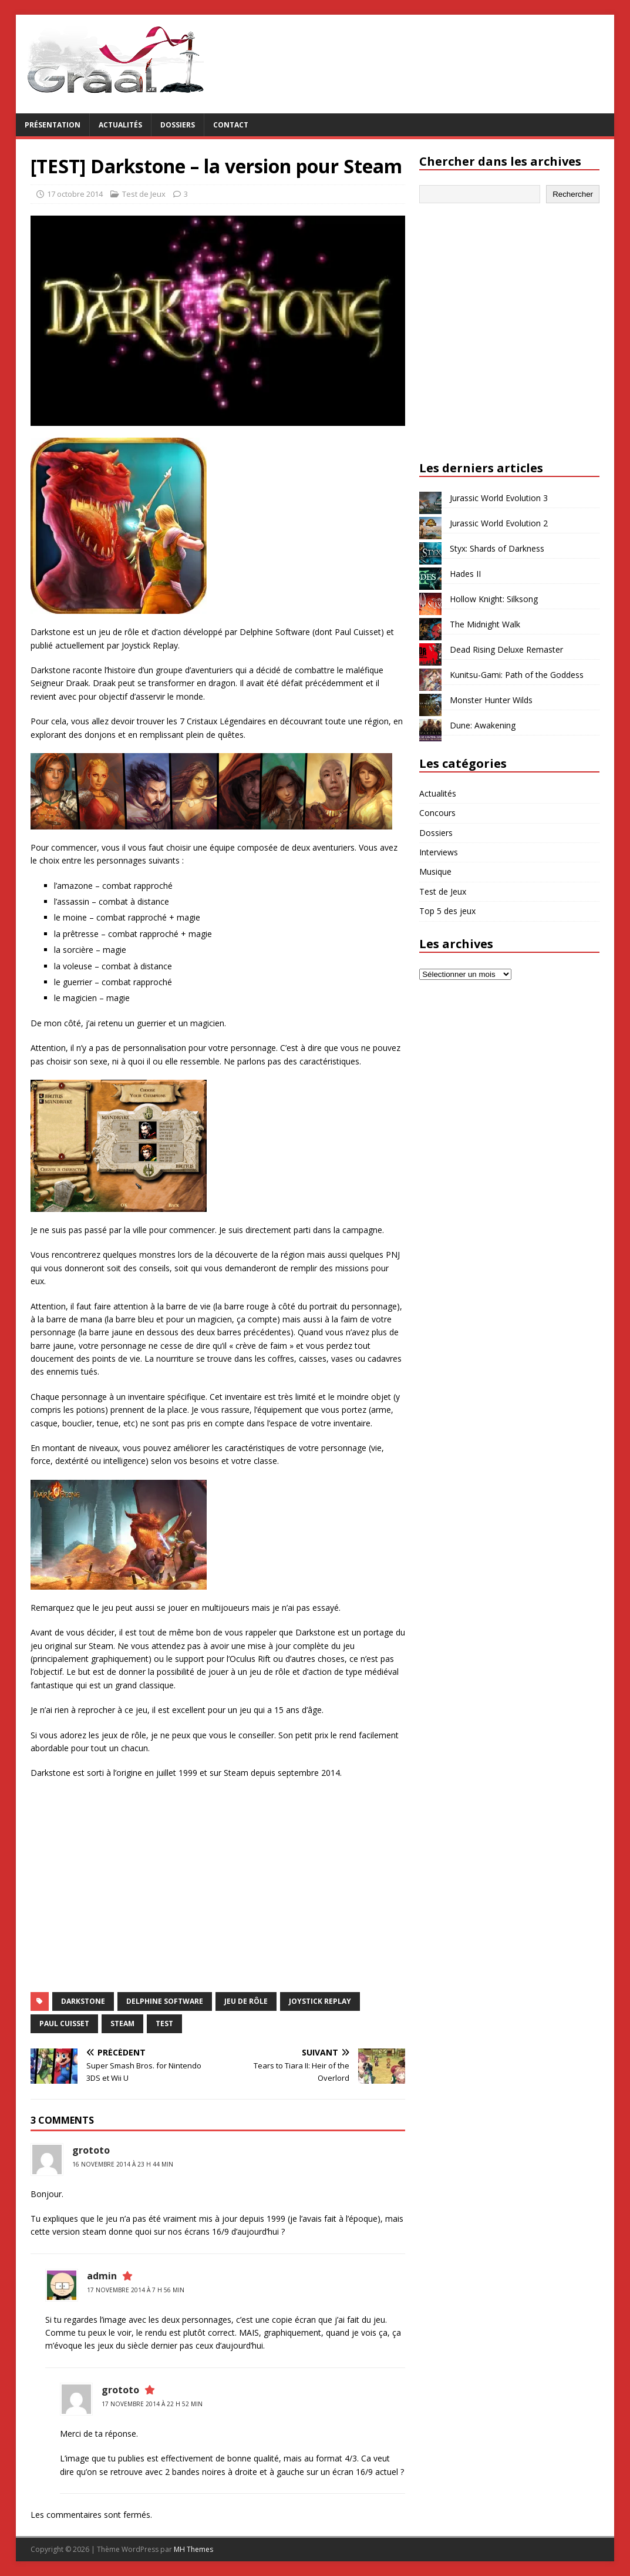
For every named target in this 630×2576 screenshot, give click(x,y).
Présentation (52, 125)
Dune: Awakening (483, 725)
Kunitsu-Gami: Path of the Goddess (517, 674)
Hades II (465, 573)
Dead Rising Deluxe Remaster (506, 649)
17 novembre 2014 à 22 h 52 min (152, 2404)
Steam (122, 2023)
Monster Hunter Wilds (491, 700)
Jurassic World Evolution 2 (499, 523)
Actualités (120, 125)
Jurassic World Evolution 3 (499, 497)
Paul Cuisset (64, 2023)
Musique (435, 871)
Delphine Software (164, 2001)
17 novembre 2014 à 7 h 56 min (135, 2290)
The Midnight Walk (485, 624)
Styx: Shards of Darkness (497, 548)
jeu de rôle (246, 2001)
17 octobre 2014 (75, 194)
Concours (437, 812)
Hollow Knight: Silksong (494, 598)
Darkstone (83, 2001)
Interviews (438, 852)
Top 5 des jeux (447, 910)
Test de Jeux (144, 194)
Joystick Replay (320, 2001)
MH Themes (193, 2549)
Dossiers (177, 125)
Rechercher (572, 194)
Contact (230, 125)
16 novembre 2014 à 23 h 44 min (122, 2164)
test (164, 2023)
